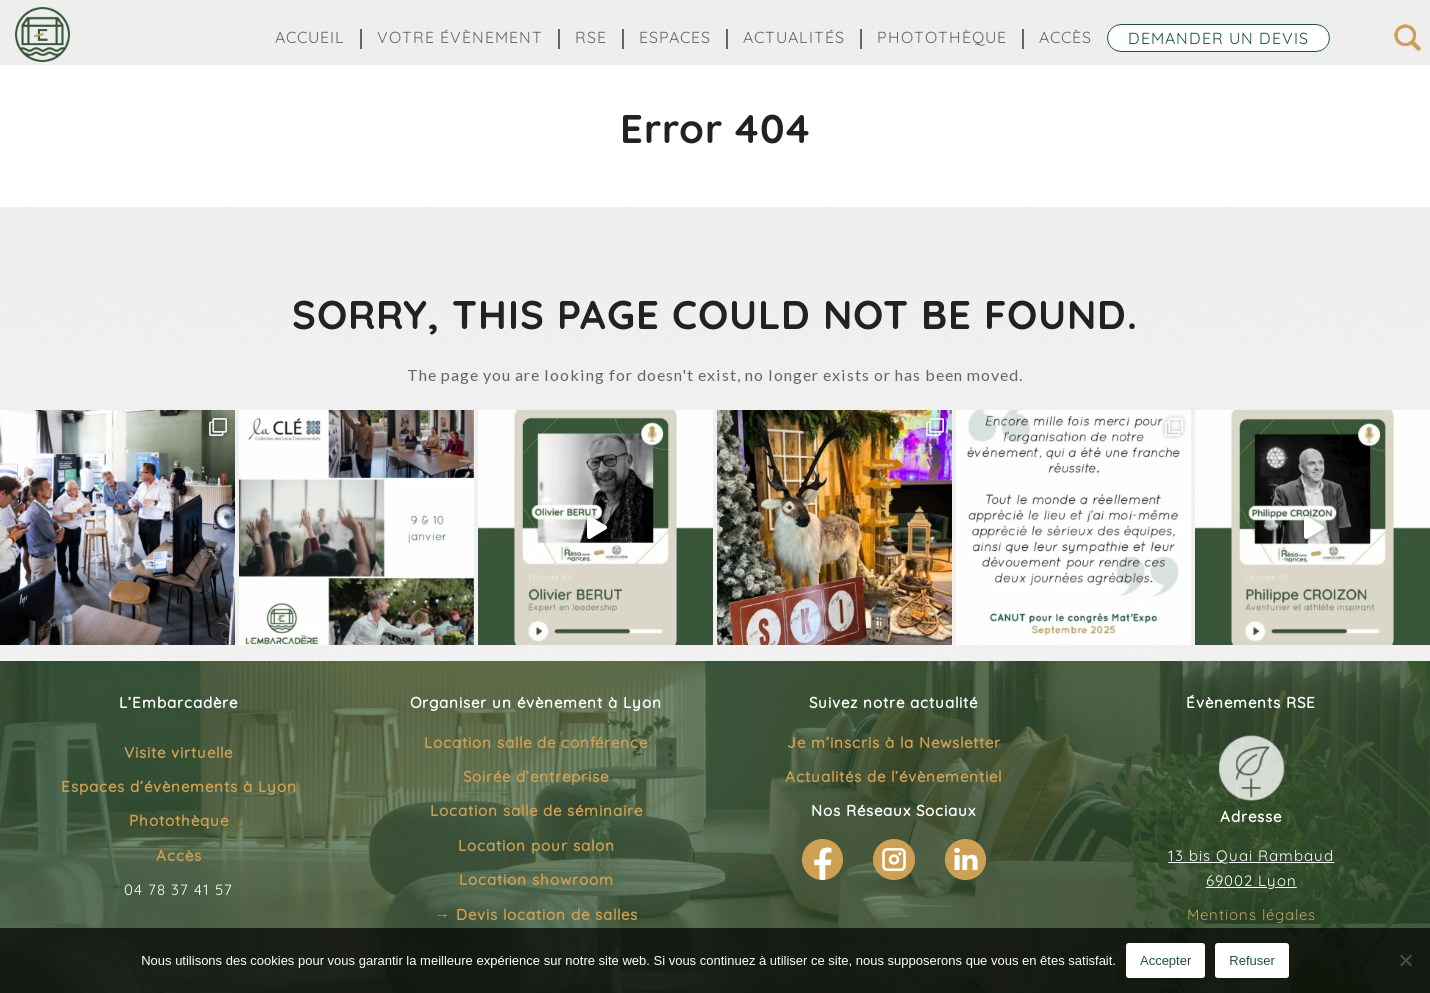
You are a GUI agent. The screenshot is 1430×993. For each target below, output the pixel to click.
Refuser (1252, 960)
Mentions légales (1251, 914)
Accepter (1165, 960)
